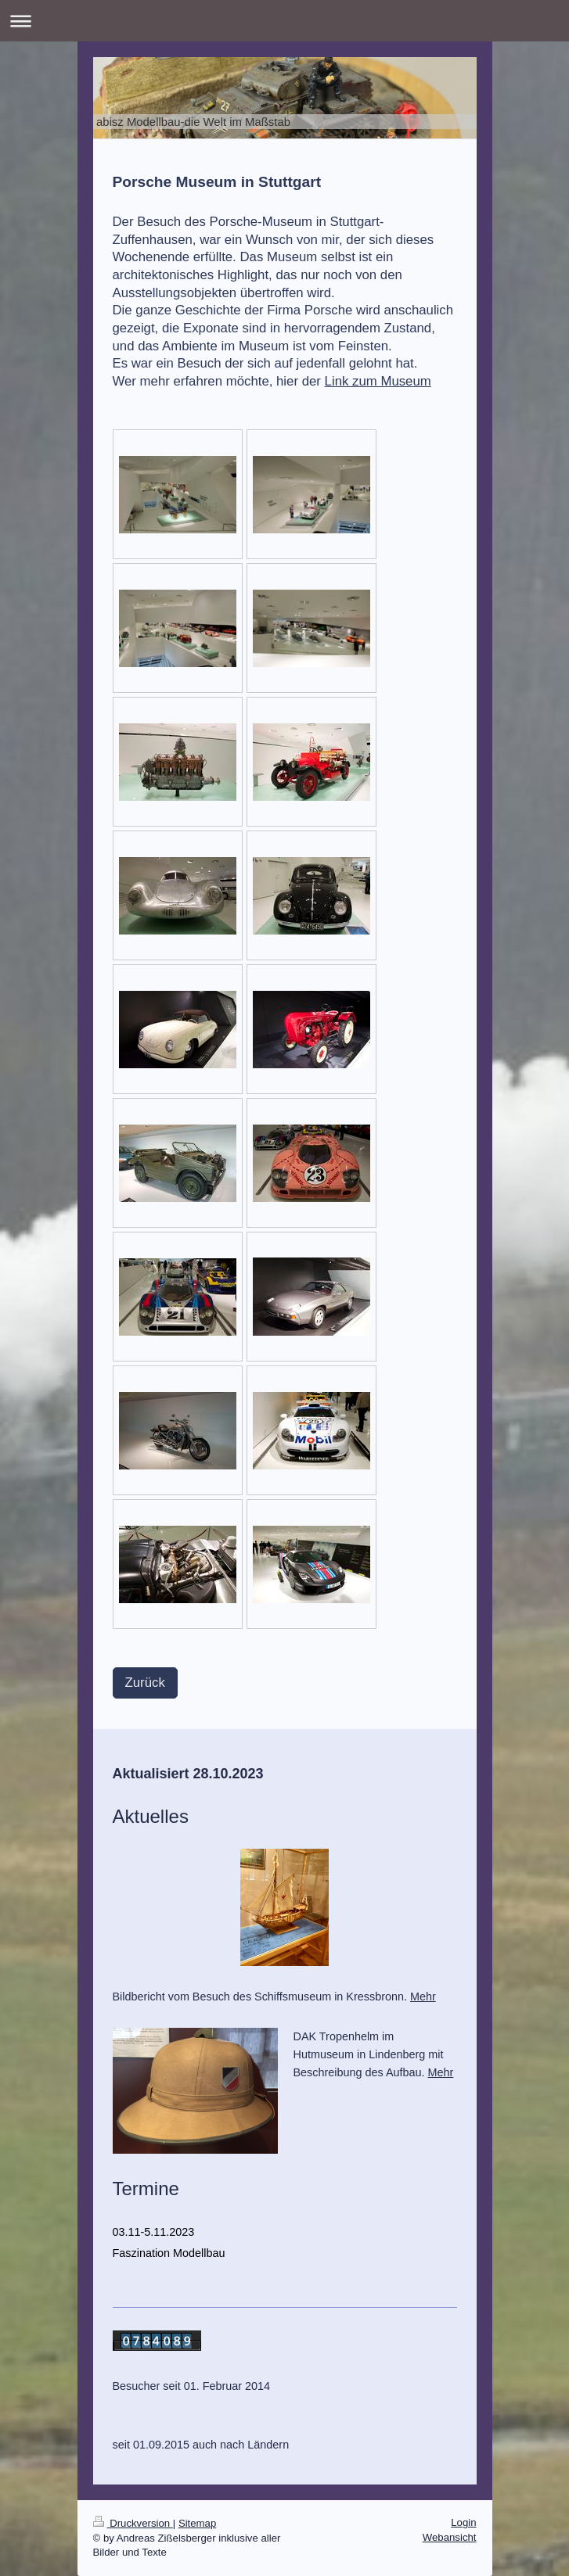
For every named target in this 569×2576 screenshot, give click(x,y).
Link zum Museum (378, 381)
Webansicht (450, 2537)
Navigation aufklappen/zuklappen (284, 21)
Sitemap (197, 2523)
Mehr (423, 1996)
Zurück (145, 1682)
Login (463, 2522)
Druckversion (133, 2523)
